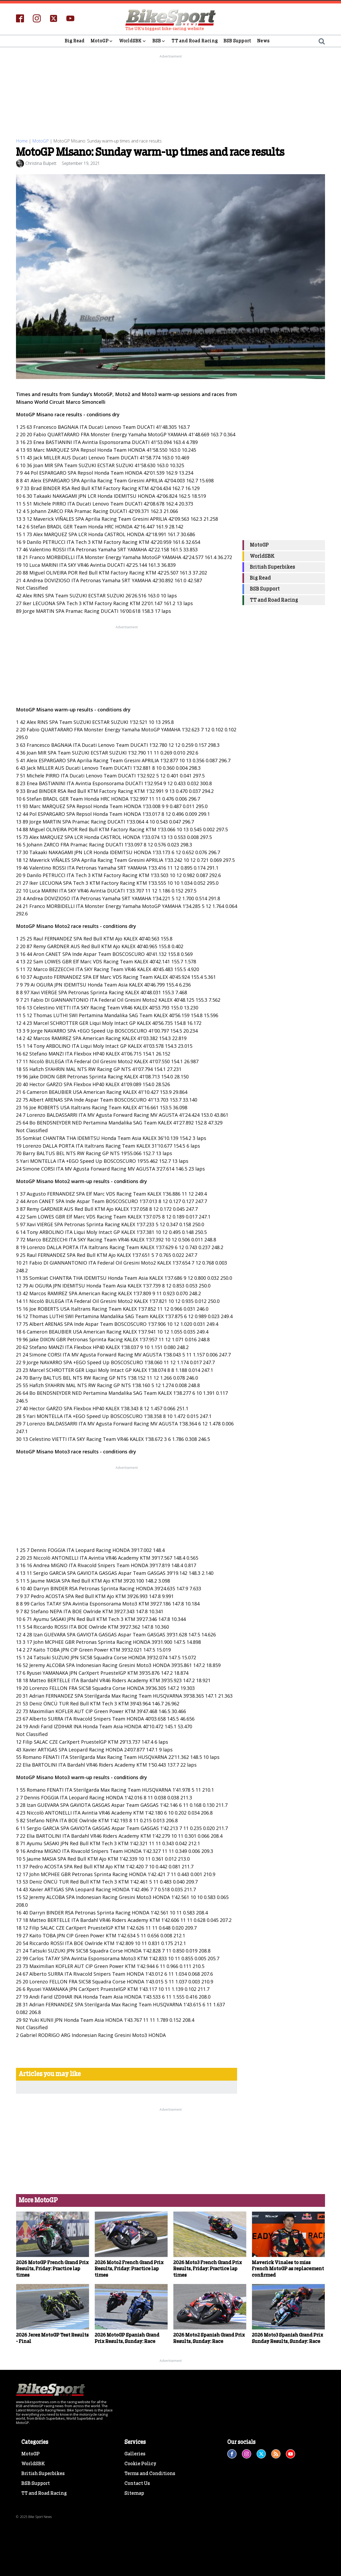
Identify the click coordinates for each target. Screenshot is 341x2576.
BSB (159, 41)
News (263, 41)
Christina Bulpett (40, 163)
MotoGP (102, 41)
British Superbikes (272, 567)
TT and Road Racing (195, 41)
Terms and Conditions (149, 2530)
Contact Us (137, 2540)
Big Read (75, 41)
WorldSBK (133, 41)
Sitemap (134, 2550)
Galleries (134, 2510)
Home (22, 141)
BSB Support (237, 41)
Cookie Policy (140, 2520)
